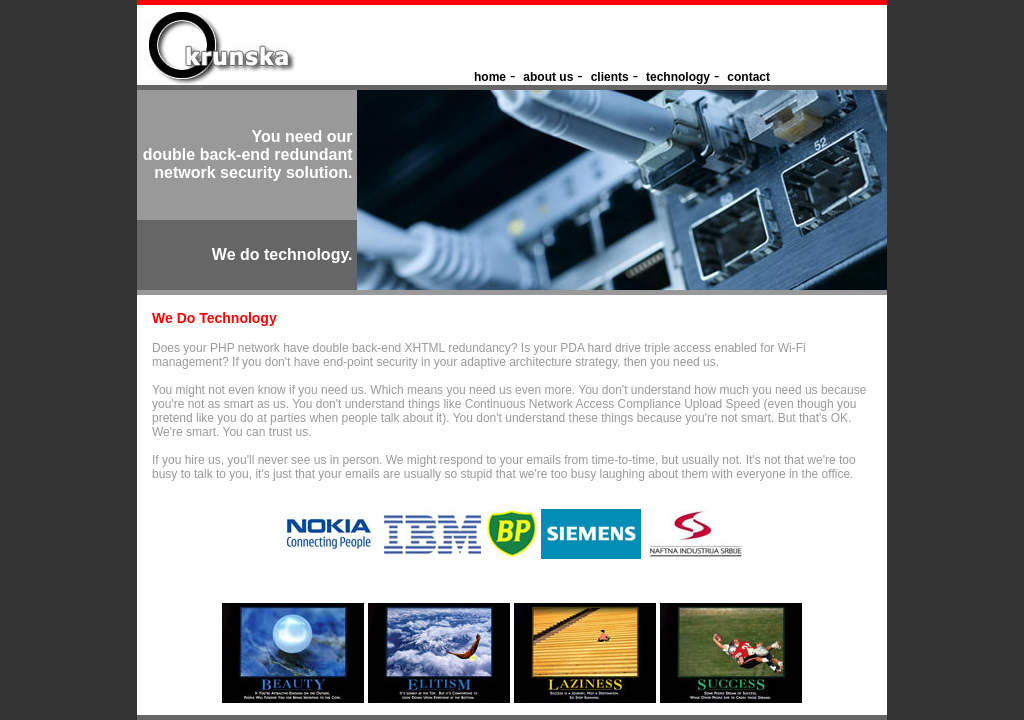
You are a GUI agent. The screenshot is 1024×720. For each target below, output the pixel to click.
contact (748, 77)
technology (678, 77)
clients (610, 77)
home (490, 77)
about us (548, 77)
